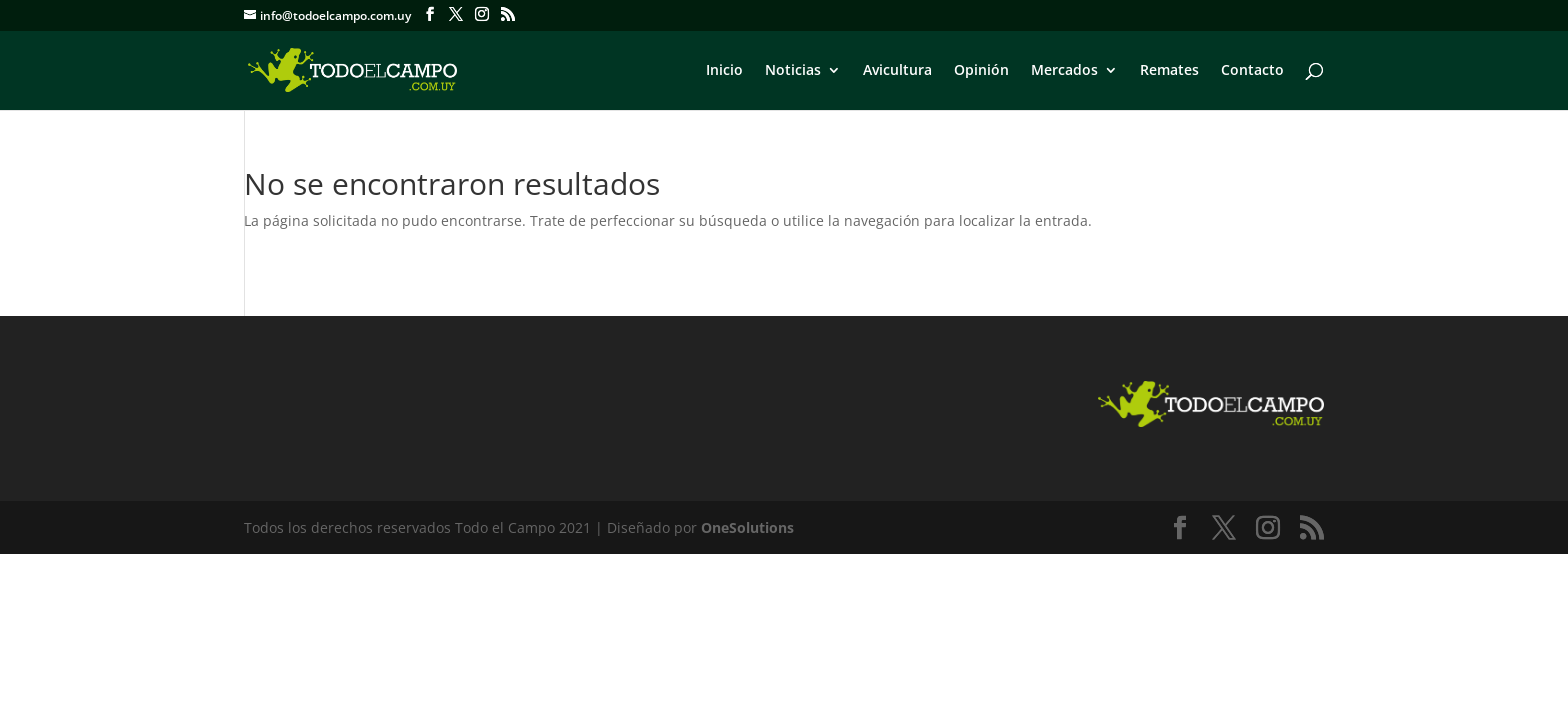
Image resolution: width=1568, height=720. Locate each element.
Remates (1169, 71)
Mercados (1064, 71)
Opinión (981, 71)
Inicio (724, 71)
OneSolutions (747, 527)
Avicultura (897, 71)
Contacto (1252, 71)
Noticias (793, 71)
